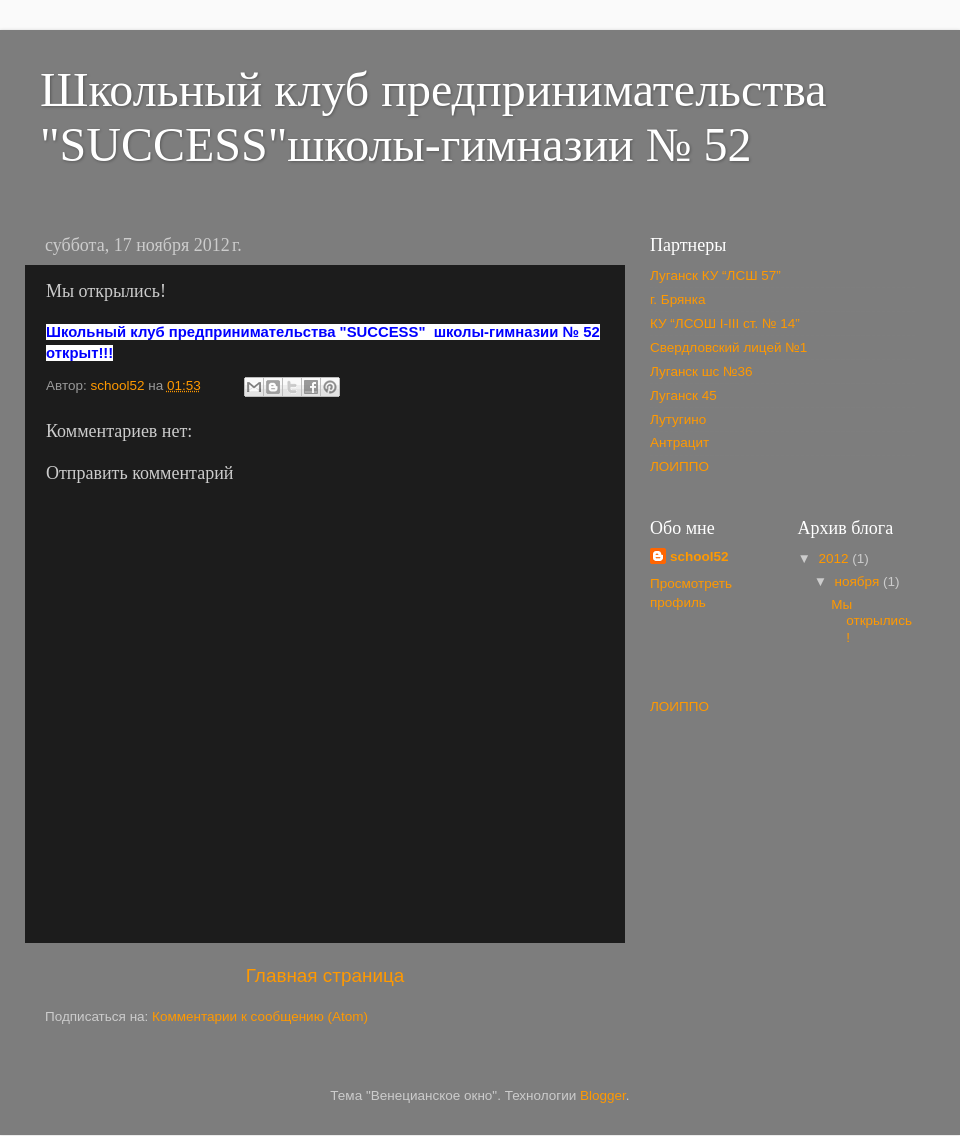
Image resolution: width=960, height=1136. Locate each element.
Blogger (603, 1095)
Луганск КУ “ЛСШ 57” (715, 275)
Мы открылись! (871, 620)
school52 (699, 556)
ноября (859, 581)
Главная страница (325, 975)
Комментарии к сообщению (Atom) (260, 1016)
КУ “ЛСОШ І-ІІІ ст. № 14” (725, 323)
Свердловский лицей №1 (728, 347)
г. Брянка (677, 299)
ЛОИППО (679, 466)
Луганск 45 (683, 395)
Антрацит (679, 442)
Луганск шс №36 (701, 371)
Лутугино (678, 419)
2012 (835, 558)
